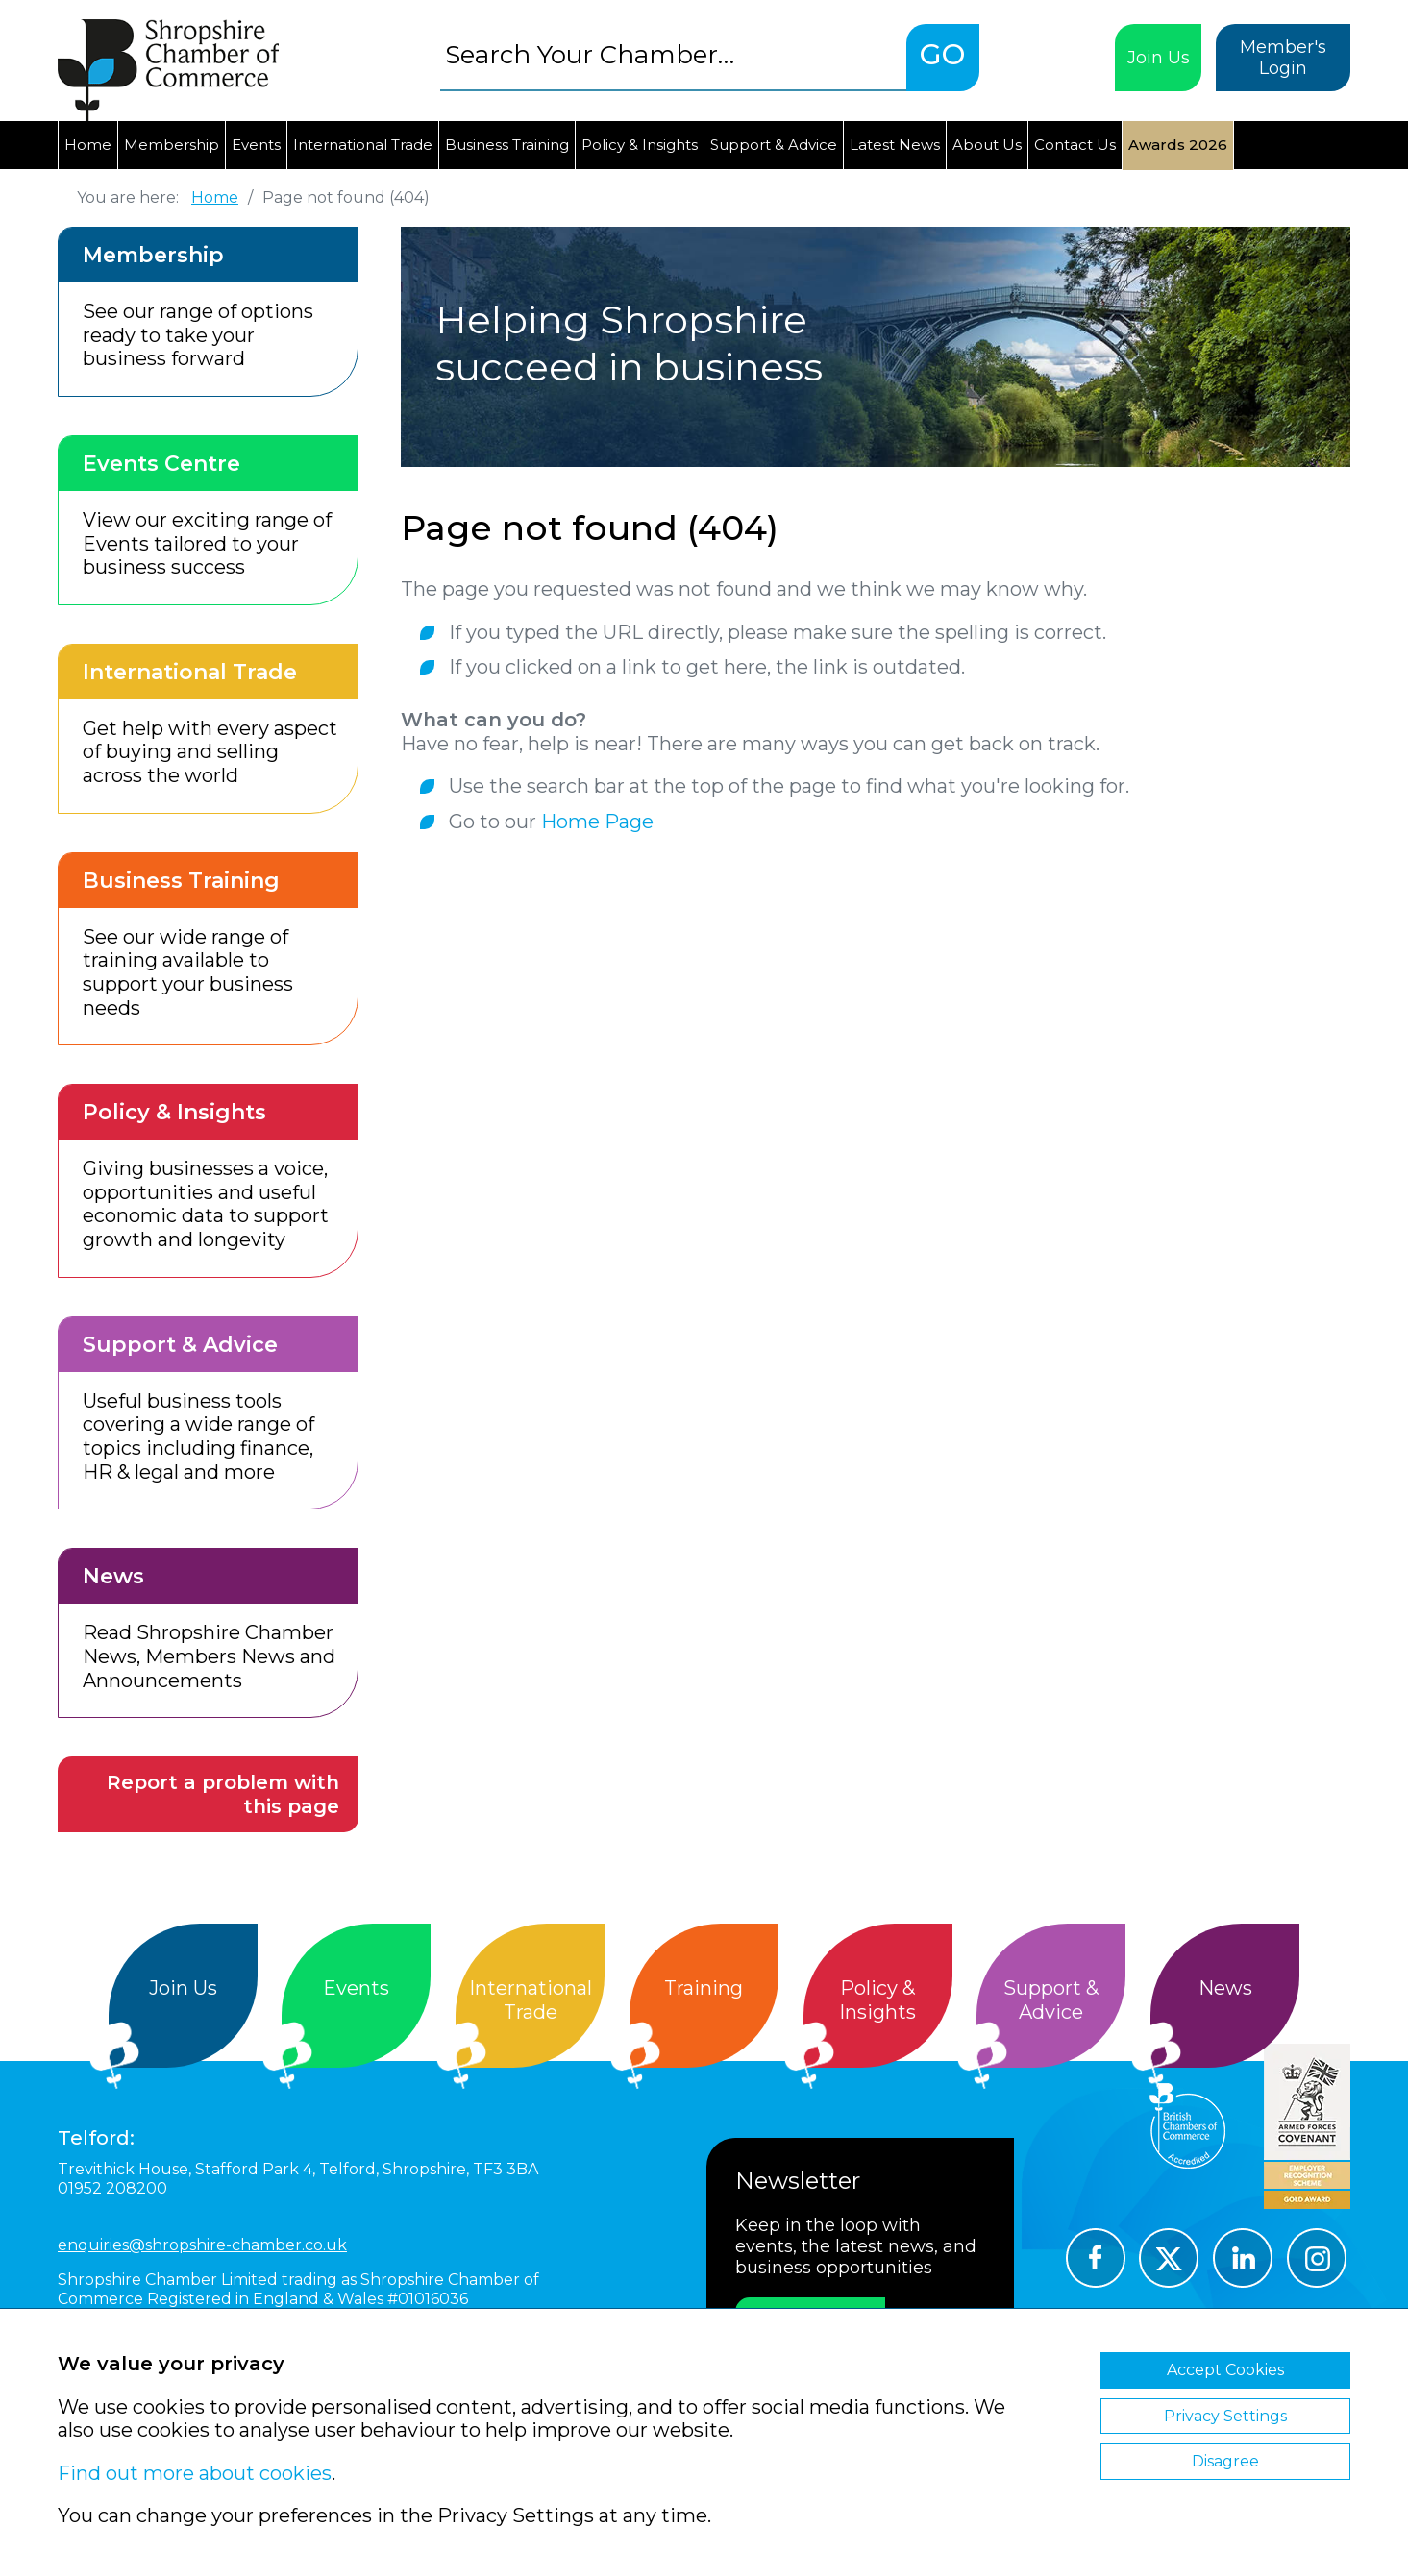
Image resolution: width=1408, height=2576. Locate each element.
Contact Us (1075, 144)
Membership (171, 144)
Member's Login (1283, 58)
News (1225, 1987)
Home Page (597, 821)
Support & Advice (773, 144)
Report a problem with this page (223, 1794)
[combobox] (673, 54)
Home (87, 144)
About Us (987, 144)
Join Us (1158, 57)
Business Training (507, 144)
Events (256, 144)
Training (703, 1987)
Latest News (895, 144)
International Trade (362, 144)
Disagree (1225, 2461)
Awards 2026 (1177, 144)
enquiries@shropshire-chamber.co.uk (202, 2245)
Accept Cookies (1225, 2370)
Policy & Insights (639, 144)
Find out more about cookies (195, 2473)
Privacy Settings (1225, 2416)
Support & (1050, 2000)
